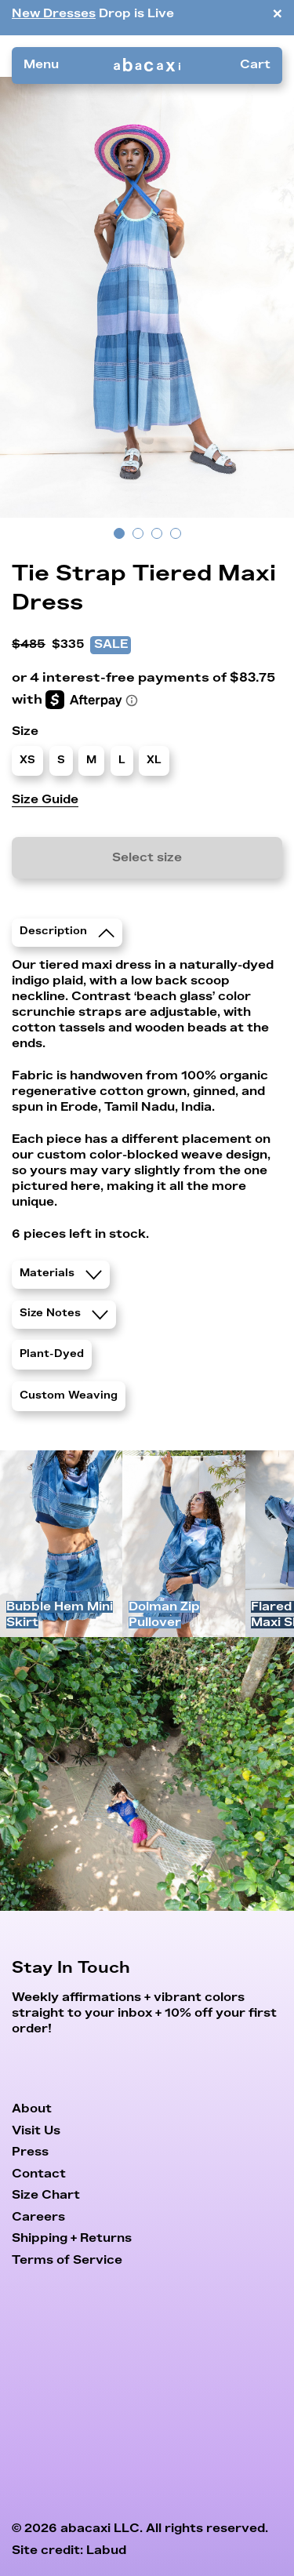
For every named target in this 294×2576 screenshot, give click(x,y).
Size (25, 731)
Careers (38, 2217)
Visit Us (36, 2131)
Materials (61, 1273)
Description (67, 931)
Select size (147, 858)
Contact (39, 2174)
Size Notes (64, 1313)
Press (30, 2152)
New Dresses (54, 13)
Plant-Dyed (52, 1355)
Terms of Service (67, 2260)
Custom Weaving (69, 1396)
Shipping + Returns (72, 2238)
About (32, 2109)
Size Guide (45, 800)
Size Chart (46, 2195)
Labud (106, 2550)
